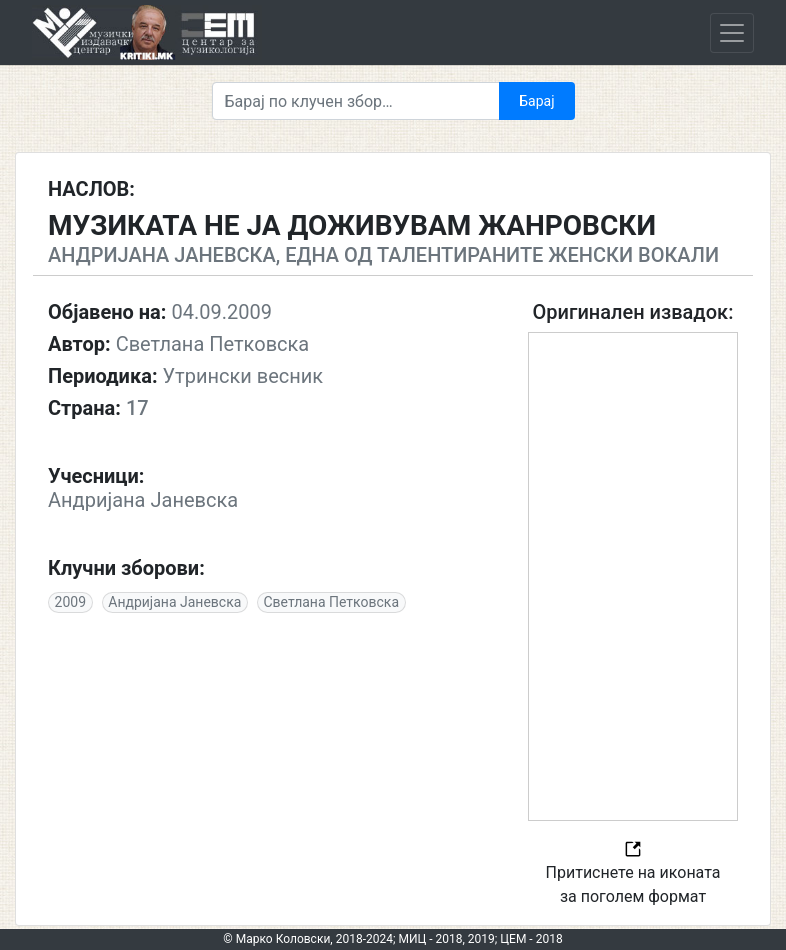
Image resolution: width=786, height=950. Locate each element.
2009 (70, 602)
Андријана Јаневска (174, 602)
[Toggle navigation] (732, 33)
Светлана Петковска (332, 602)
